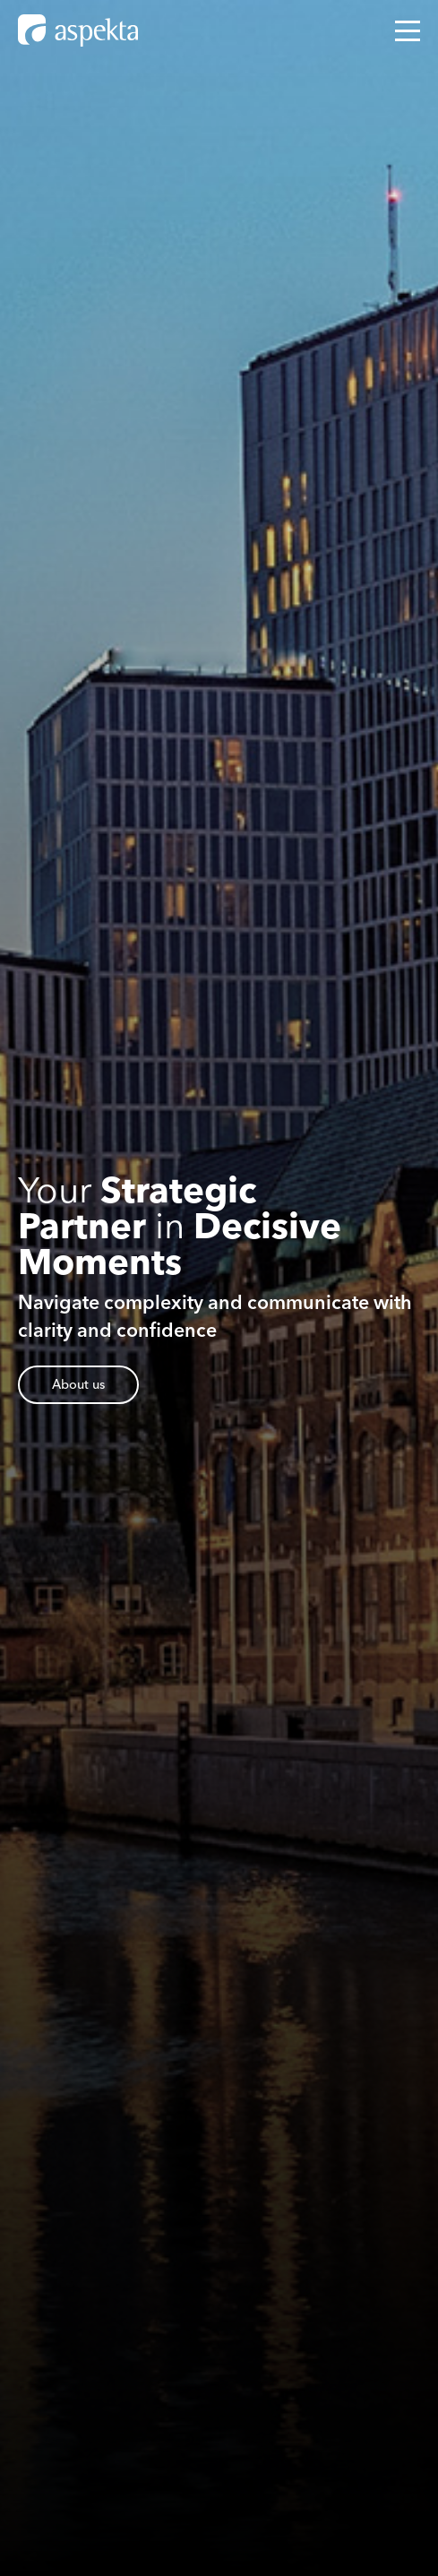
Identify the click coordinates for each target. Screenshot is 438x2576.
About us (78, 1384)
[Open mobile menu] (407, 31)
